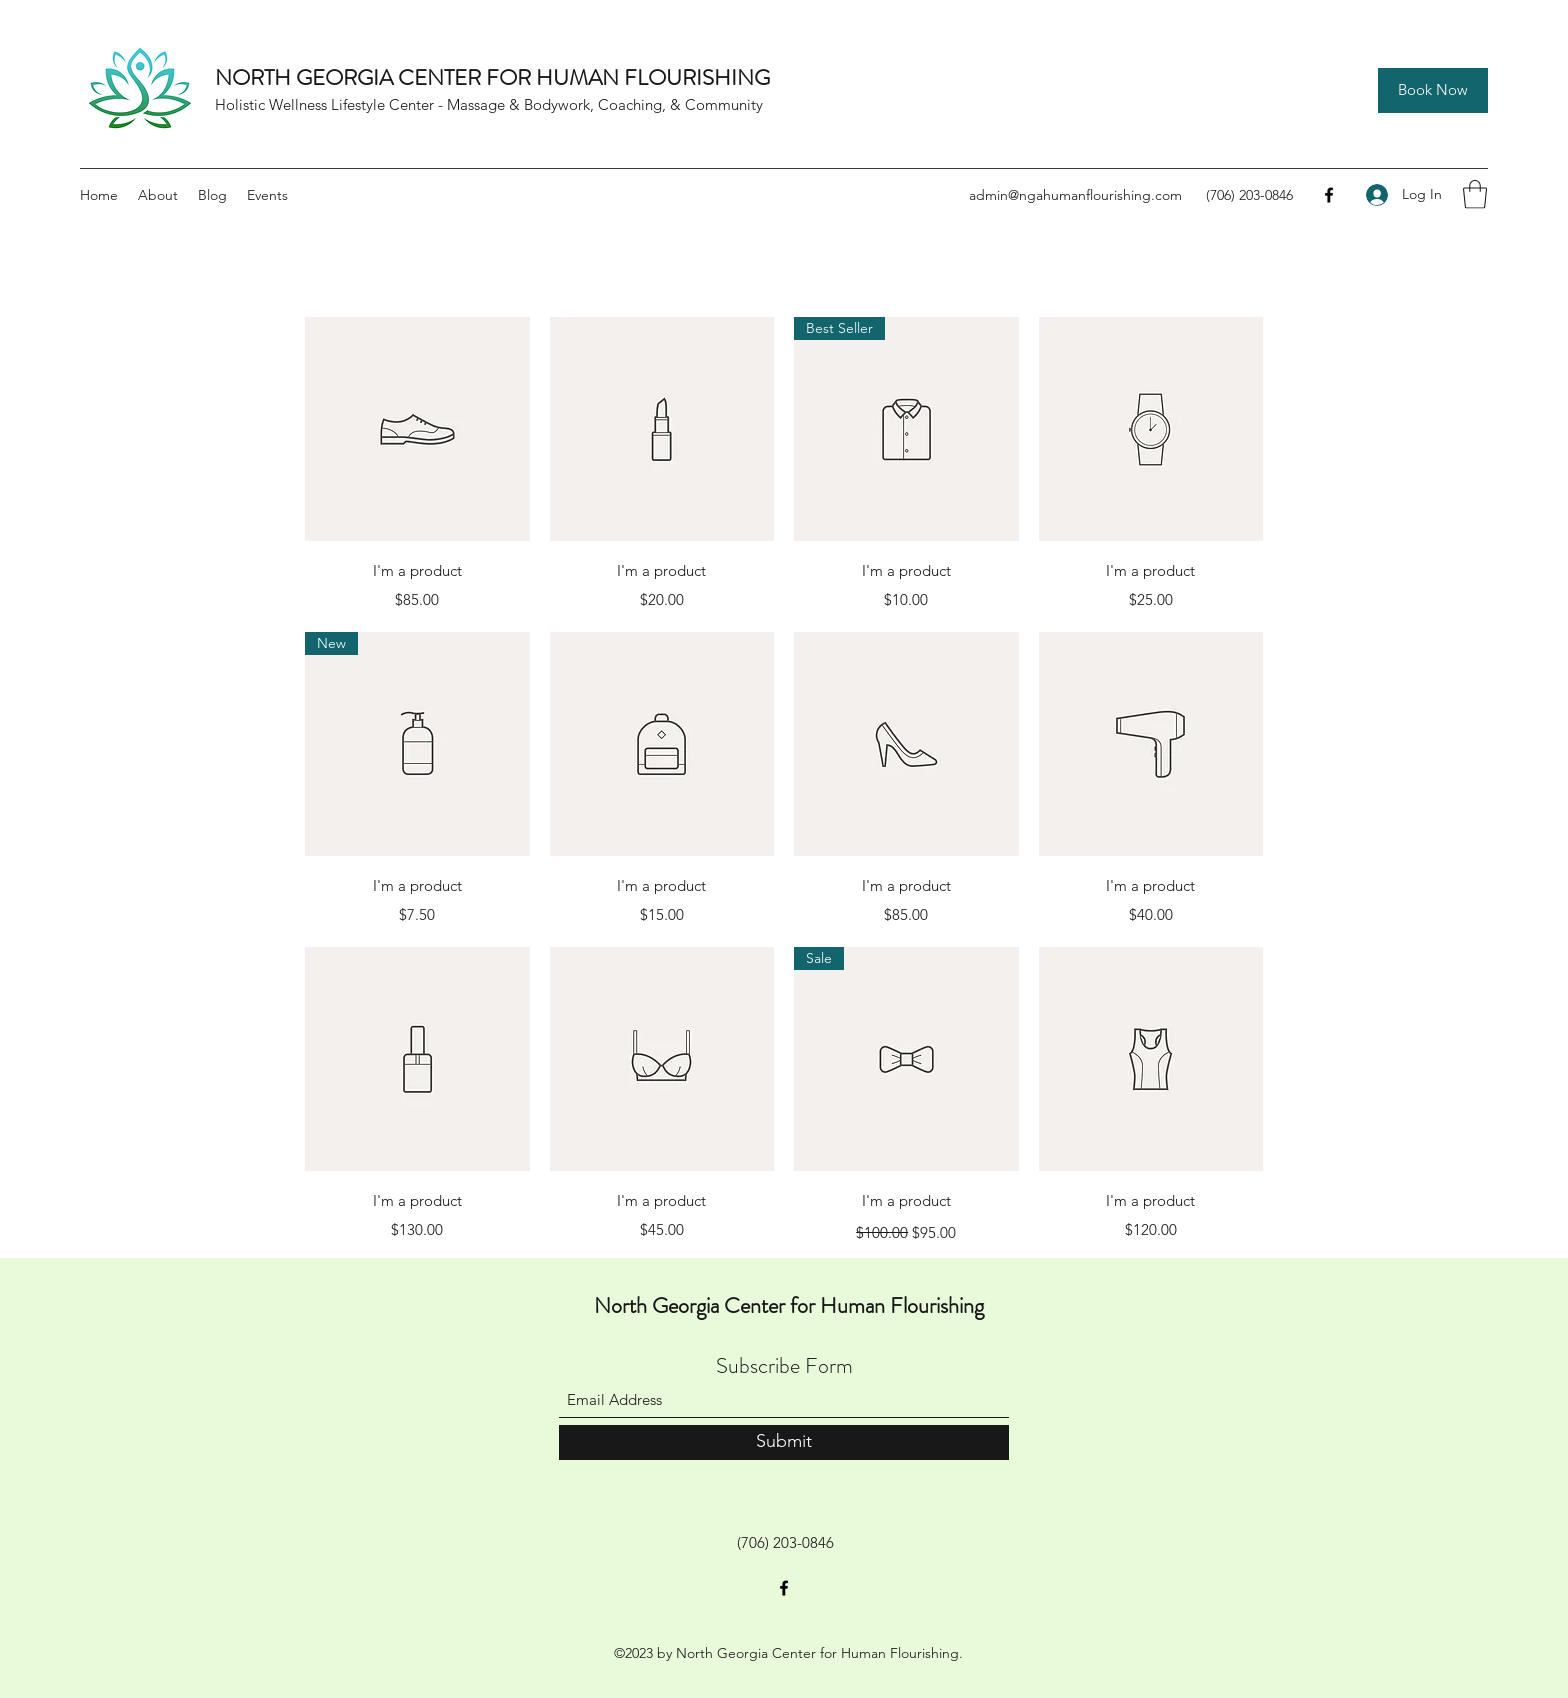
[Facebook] (1329, 195)
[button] (1475, 194)
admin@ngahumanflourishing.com (1075, 195)
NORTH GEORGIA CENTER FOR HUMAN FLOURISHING (492, 77)
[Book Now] (1433, 90)
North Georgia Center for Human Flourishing (789, 1305)
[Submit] (784, 1442)
